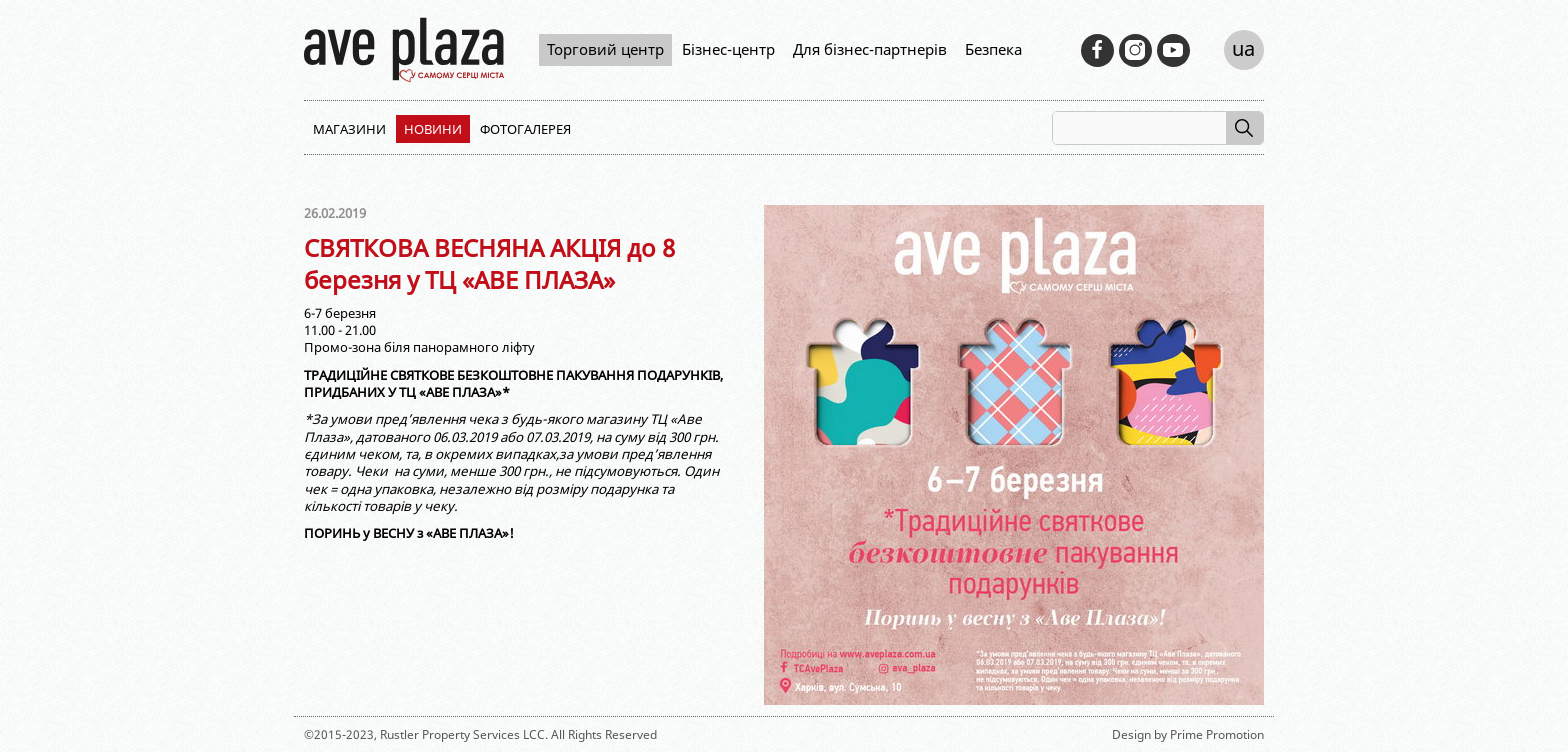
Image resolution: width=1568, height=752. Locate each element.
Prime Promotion (1217, 734)
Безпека (993, 49)
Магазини (349, 129)
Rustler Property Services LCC (462, 734)
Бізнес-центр (728, 49)
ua (1243, 48)
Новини (433, 129)
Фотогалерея (525, 129)
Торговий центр (605, 49)
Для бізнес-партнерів (870, 49)
